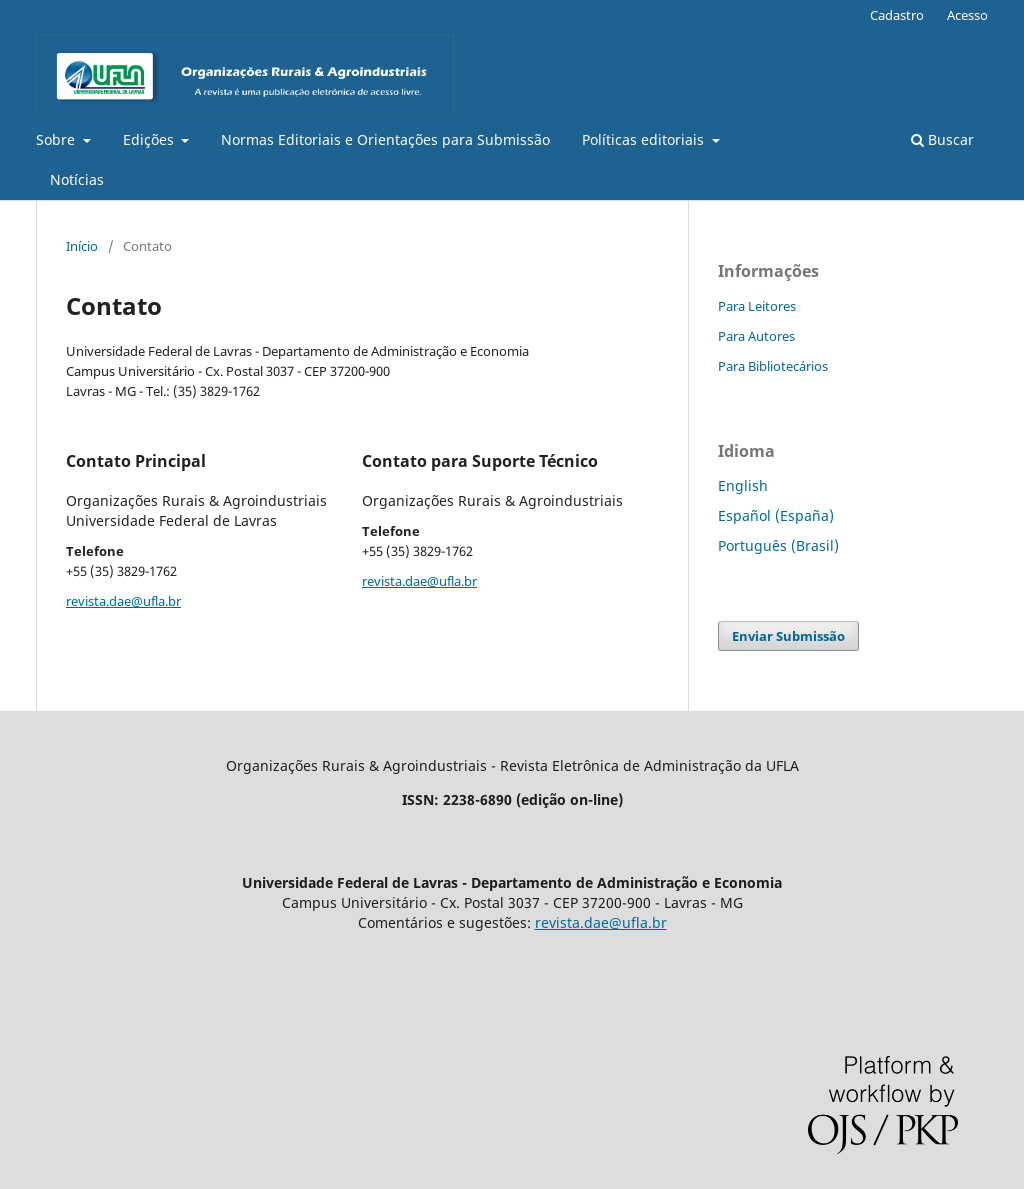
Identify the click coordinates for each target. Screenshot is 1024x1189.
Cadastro (897, 15)
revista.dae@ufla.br (123, 601)
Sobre (57, 139)
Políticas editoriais (645, 139)
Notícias (77, 179)
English (743, 485)
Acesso (967, 15)
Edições (150, 139)
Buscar (942, 139)
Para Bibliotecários (773, 366)
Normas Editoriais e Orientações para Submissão (385, 139)
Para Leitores (757, 306)
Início (82, 246)
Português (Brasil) (778, 545)
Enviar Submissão (788, 636)
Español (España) (776, 515)
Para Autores (756, 336)
